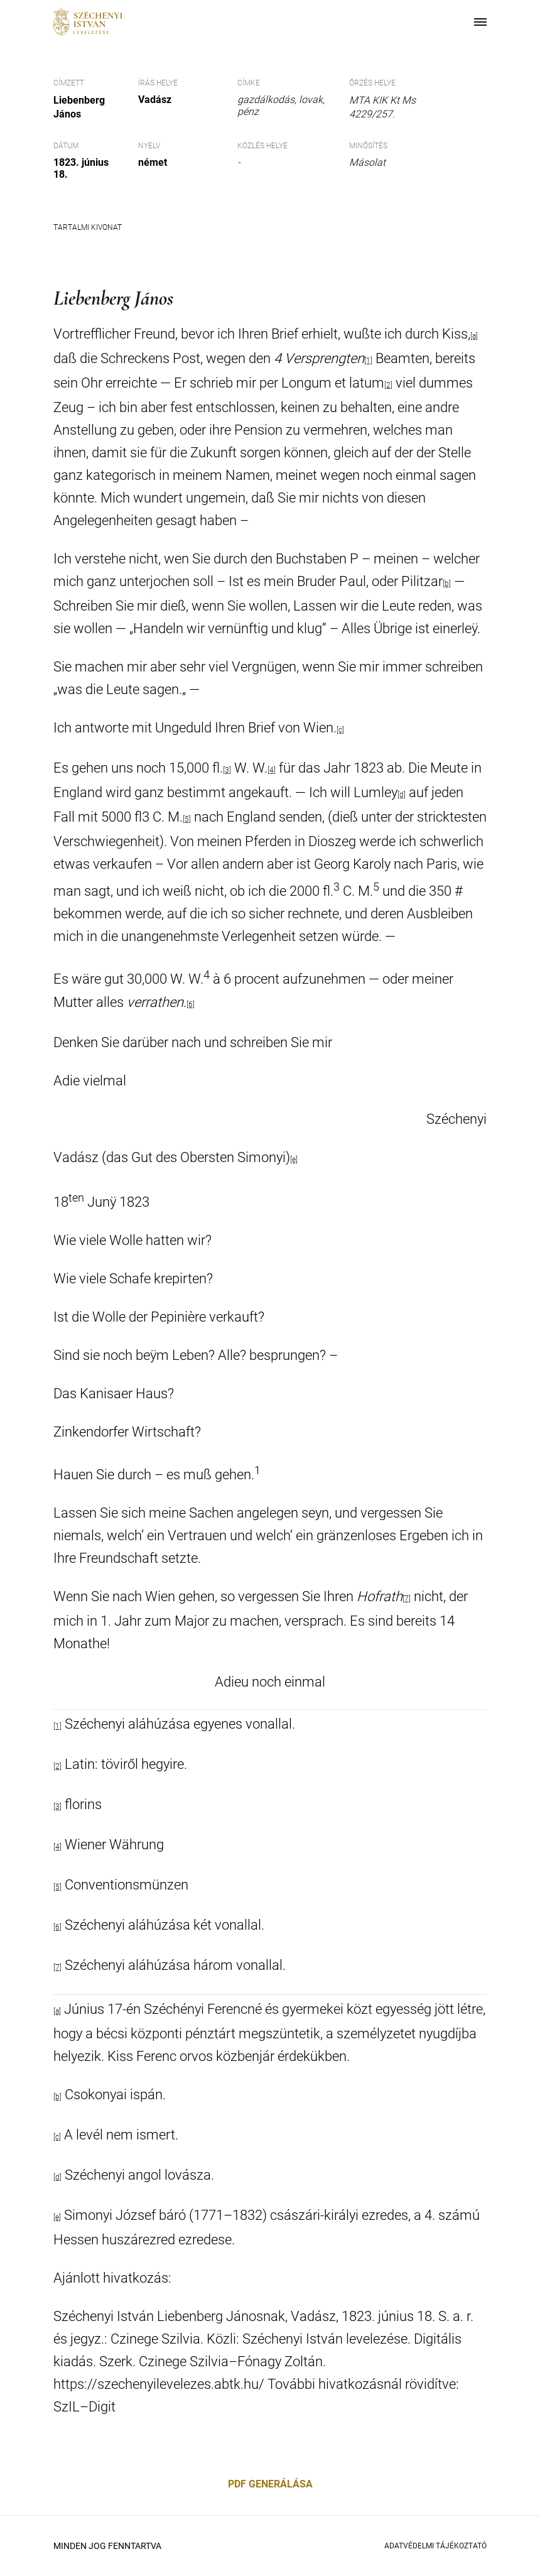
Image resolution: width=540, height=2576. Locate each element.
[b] (447, 583)
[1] (368, 360)
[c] (340, 730)
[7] (406, 1598)
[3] (227, 770)
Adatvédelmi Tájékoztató (435, 2545)
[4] (271, 770)
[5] (187, 819)
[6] (190, 1004)
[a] (474, 336)
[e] (294, 1159)
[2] (388, 385)
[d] (401, 794)
